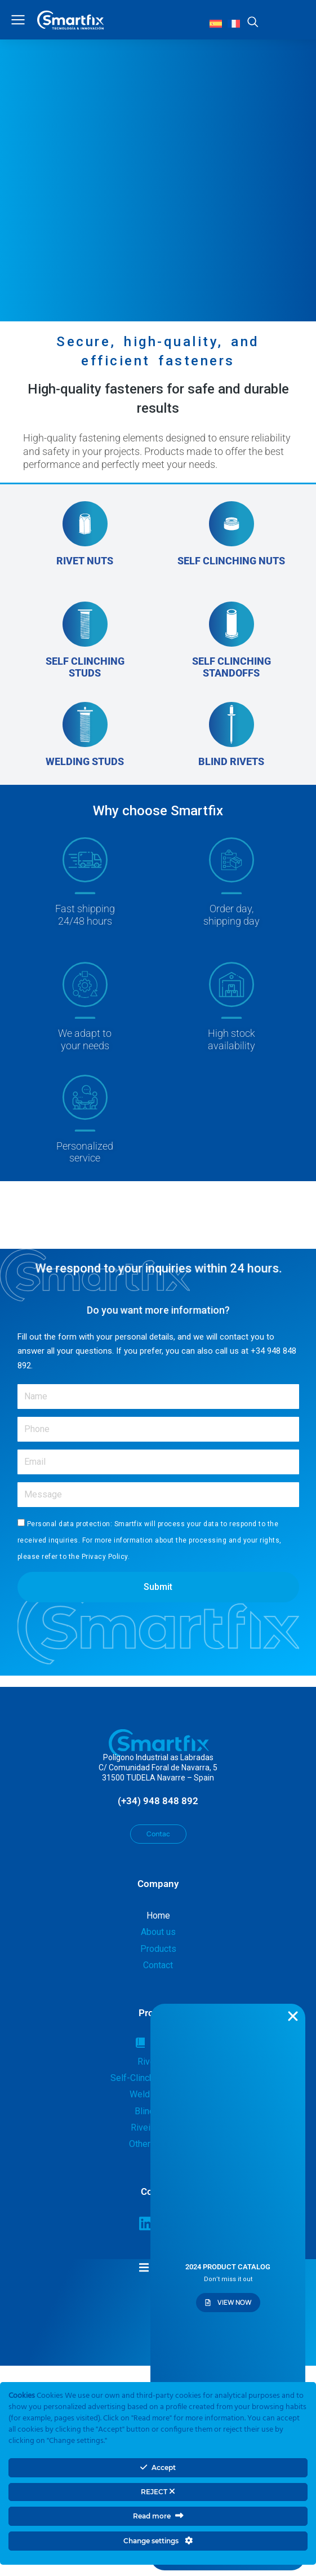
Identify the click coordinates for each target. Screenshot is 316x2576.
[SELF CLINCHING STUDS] (85, 640)
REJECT (158, 2491)
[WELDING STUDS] (85, 735)
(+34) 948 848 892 (158, 1800)
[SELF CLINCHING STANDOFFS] (231, 640)
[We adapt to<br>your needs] (85, 1006)
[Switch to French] (234, 23)
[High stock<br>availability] (231, 1006)
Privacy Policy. (106, 1557)
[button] (158, 2267)
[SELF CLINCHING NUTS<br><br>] (231, 540)
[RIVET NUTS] (85, 540)
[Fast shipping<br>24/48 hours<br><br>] (85, 888)
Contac (158, 1834)
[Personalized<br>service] (85, 1119)
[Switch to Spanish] (216, 23)
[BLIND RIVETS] (231, 735)
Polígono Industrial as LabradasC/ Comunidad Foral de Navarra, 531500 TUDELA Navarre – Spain (158, 1767)
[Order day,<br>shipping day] (231, 888)
